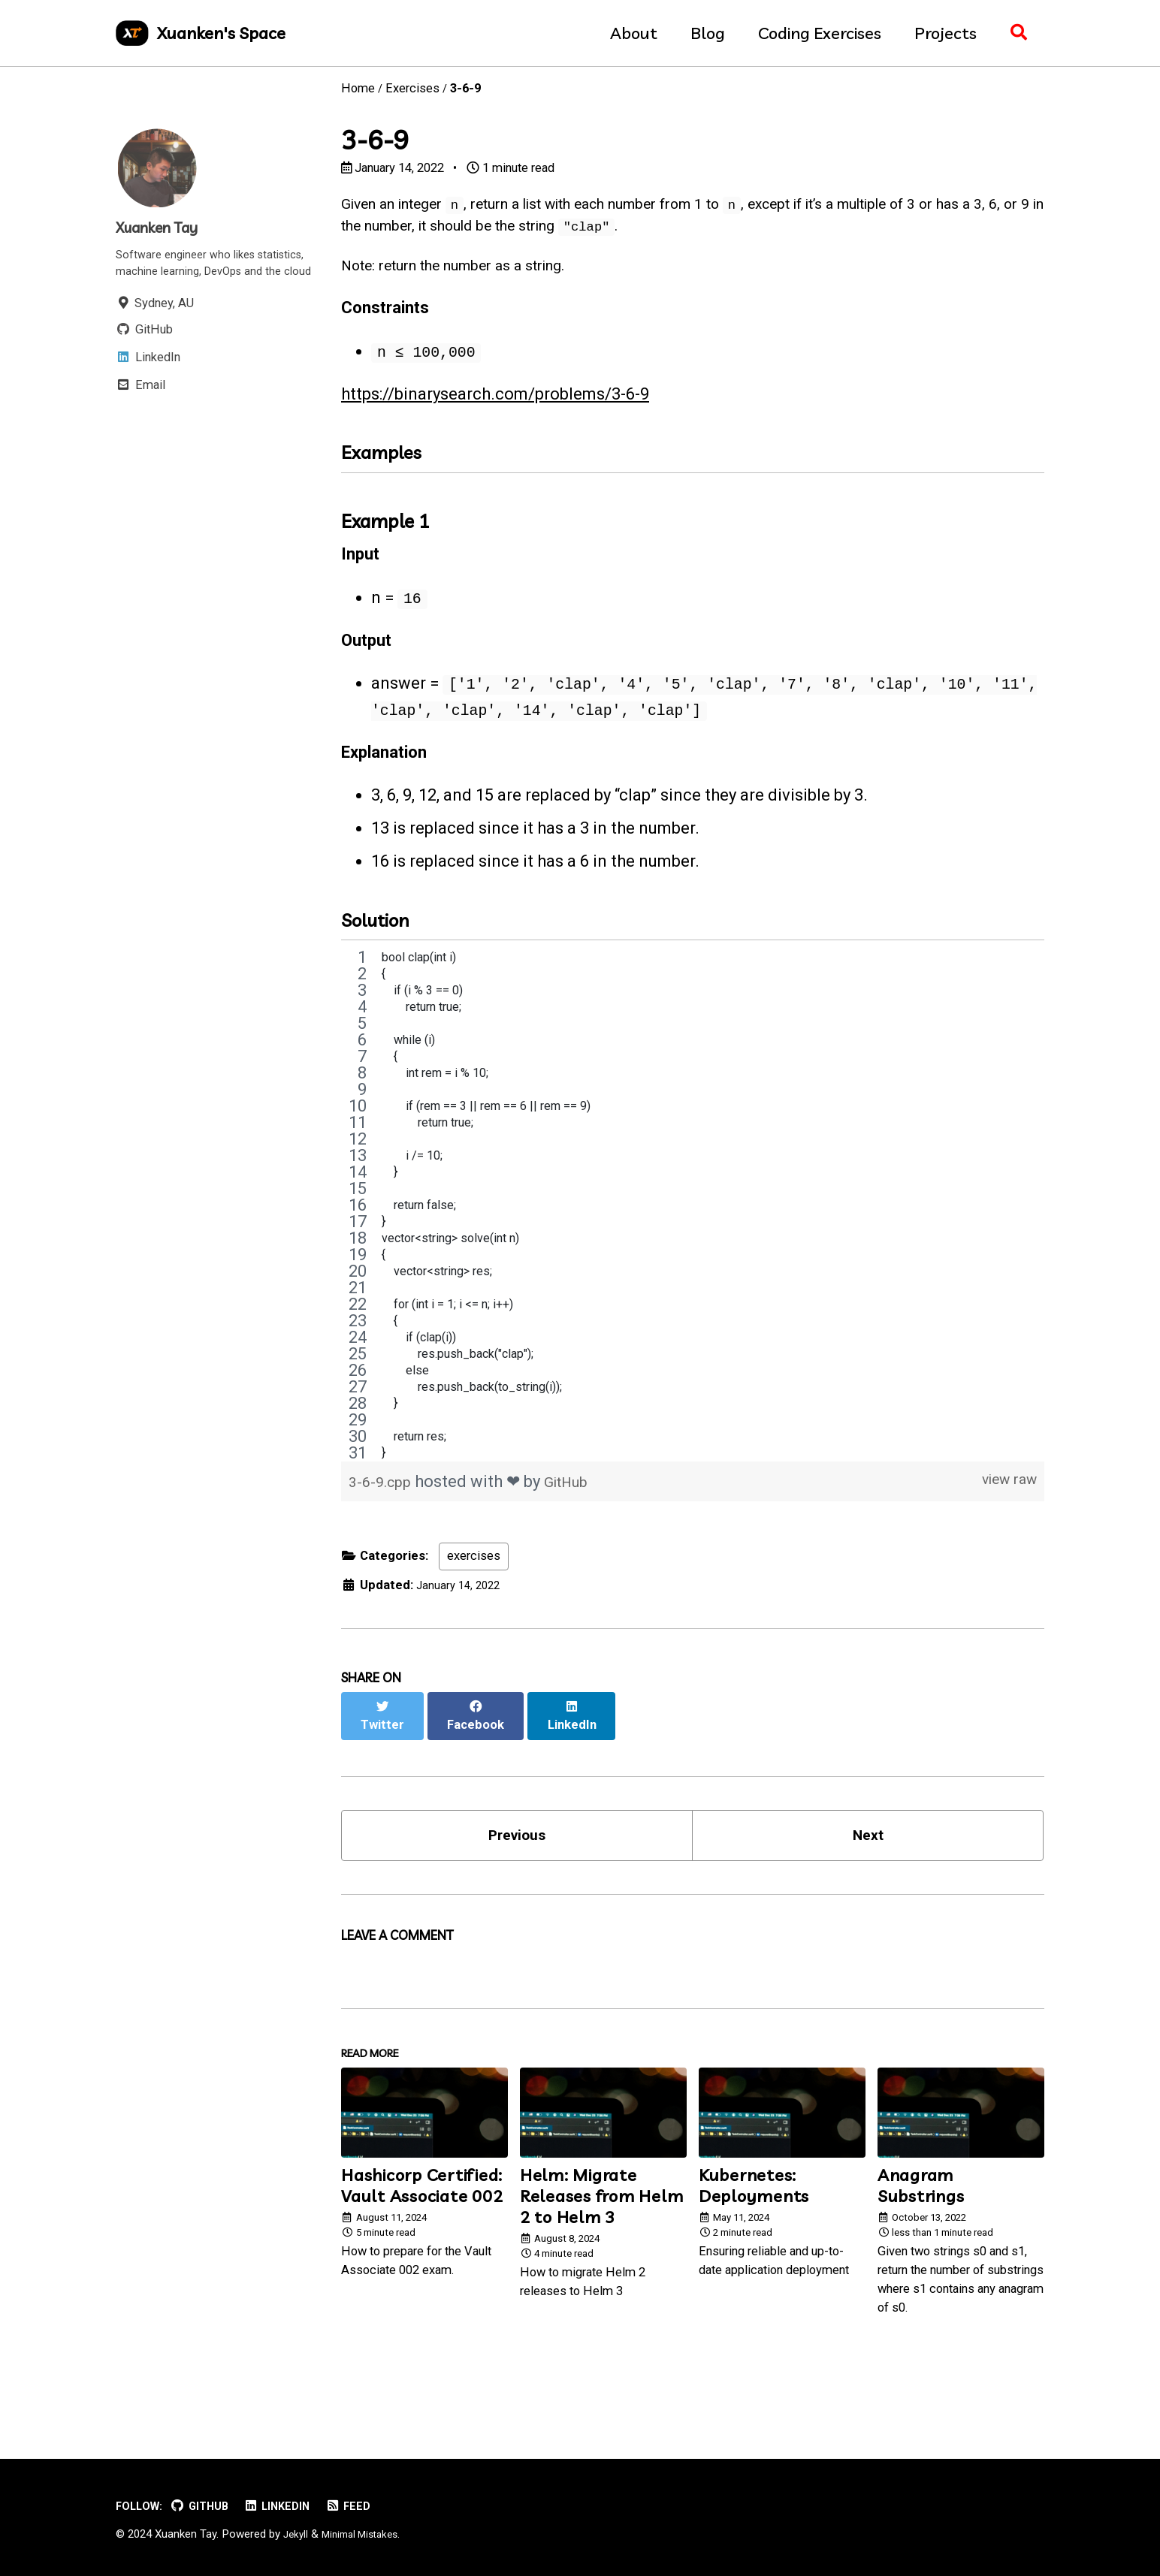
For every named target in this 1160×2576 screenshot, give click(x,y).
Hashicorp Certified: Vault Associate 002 (422, 2228)
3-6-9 (375, 139)
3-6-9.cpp (385, 1526)
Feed (365, 2506)
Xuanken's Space (221, 33)
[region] (692, 1250)
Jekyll (296, 2534)
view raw (1004, 1526)
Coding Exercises (812, 33)
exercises (473, 1601)
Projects (938, 33)
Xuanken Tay (164, 226)
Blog (700, 33)
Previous (517, 1867)
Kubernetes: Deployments (754, 2228)
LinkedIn (290, 2506)
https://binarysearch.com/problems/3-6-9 (495, 411)
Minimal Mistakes (367, 2534)
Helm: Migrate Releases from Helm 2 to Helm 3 (602, 2238)
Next (868, 1867)
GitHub (577, 1526)
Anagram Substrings (921, 2228)
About (626, 33)
